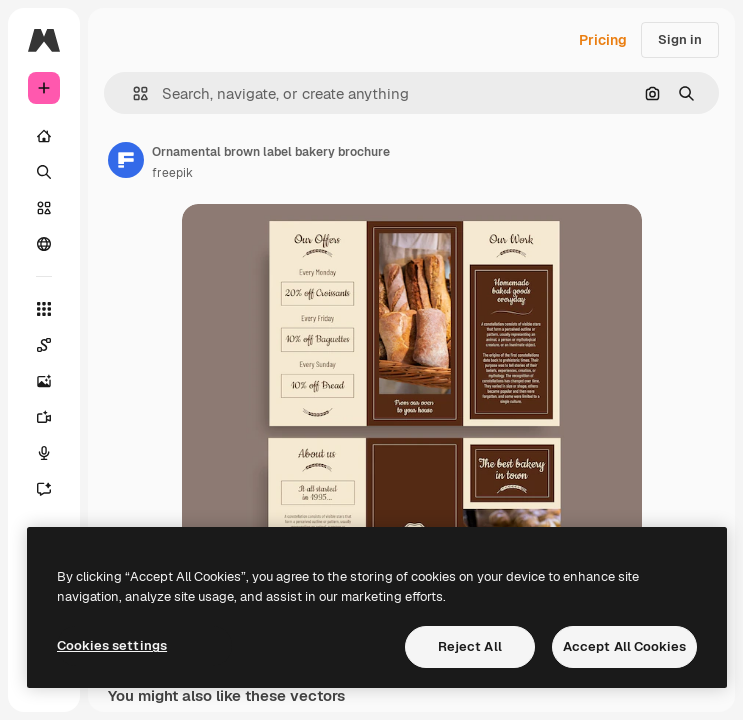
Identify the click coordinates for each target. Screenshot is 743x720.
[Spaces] (44, 345)
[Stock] (44, 208)
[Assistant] (44, 489)
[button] (132, 93)
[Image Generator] (44, 381)
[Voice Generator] (44, 453)
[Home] (44, 136)
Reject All (470, 646)
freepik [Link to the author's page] (172, 173)
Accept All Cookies (624, 646)
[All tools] (44, 309)
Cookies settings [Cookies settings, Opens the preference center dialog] (112, 645)
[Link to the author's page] (126, 160)
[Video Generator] (44, 417)
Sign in (680, 39)
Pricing (603, 40)
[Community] (44, 244)
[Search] (44, 172)
